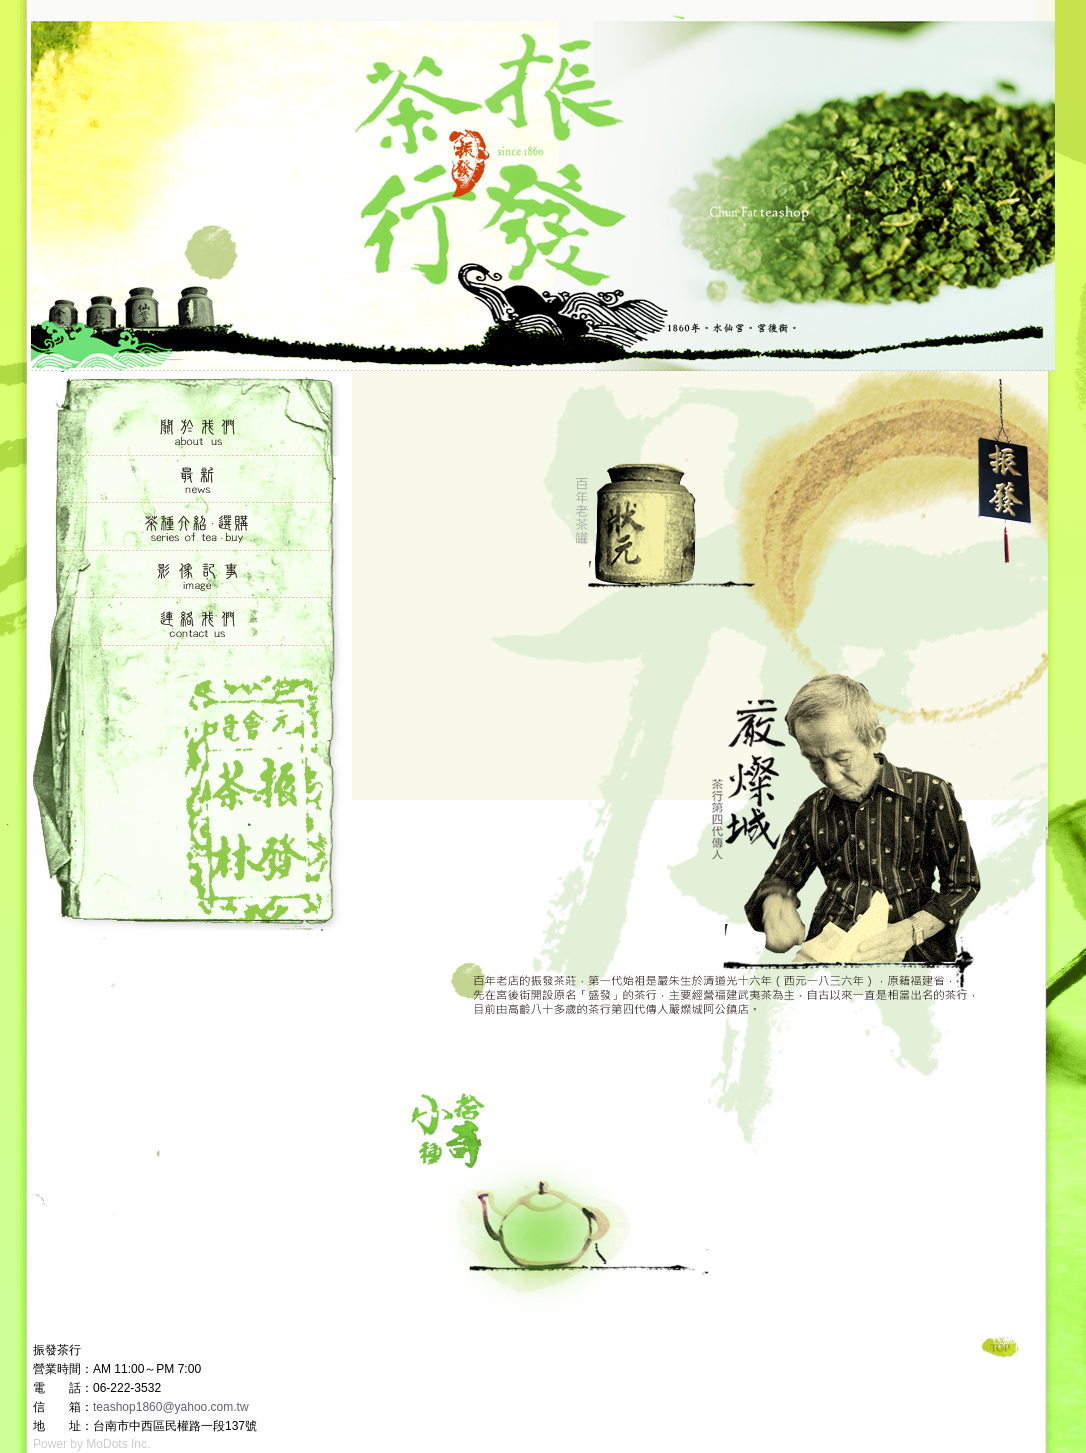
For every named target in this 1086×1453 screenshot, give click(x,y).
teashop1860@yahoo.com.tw (171, 1407)
